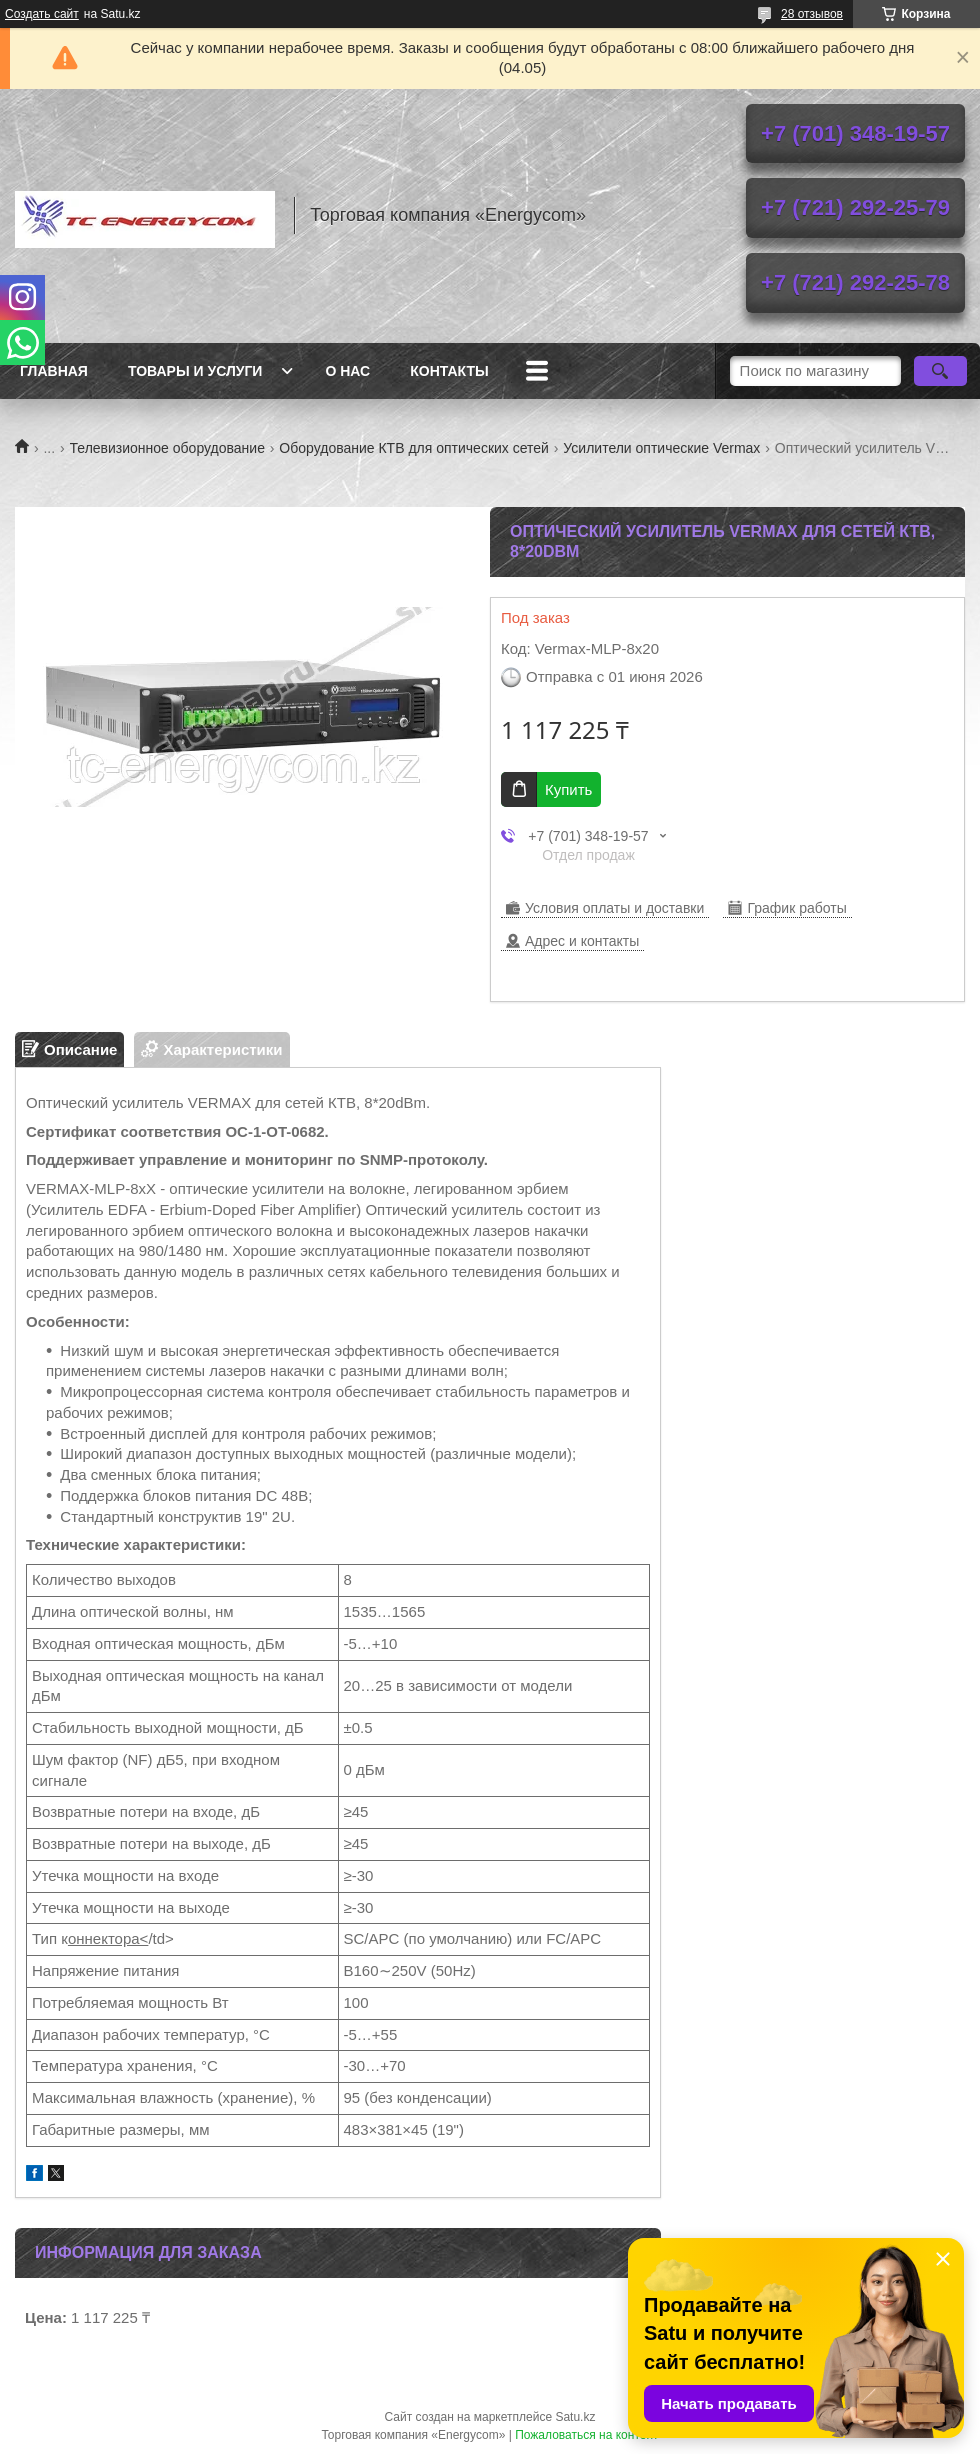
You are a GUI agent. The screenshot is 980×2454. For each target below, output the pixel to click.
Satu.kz (575, 2417)
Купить (568, 789)
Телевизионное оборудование (167, 448)
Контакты (449, 371)
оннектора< (108, 1938)
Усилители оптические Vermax (661, 448)
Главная (54, 371)
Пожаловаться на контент (586, 2435)
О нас (347, 371)
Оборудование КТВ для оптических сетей (414, 448)
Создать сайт (42, 14)
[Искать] (940, 371)
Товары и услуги (195, 371)
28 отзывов (812, 14)
